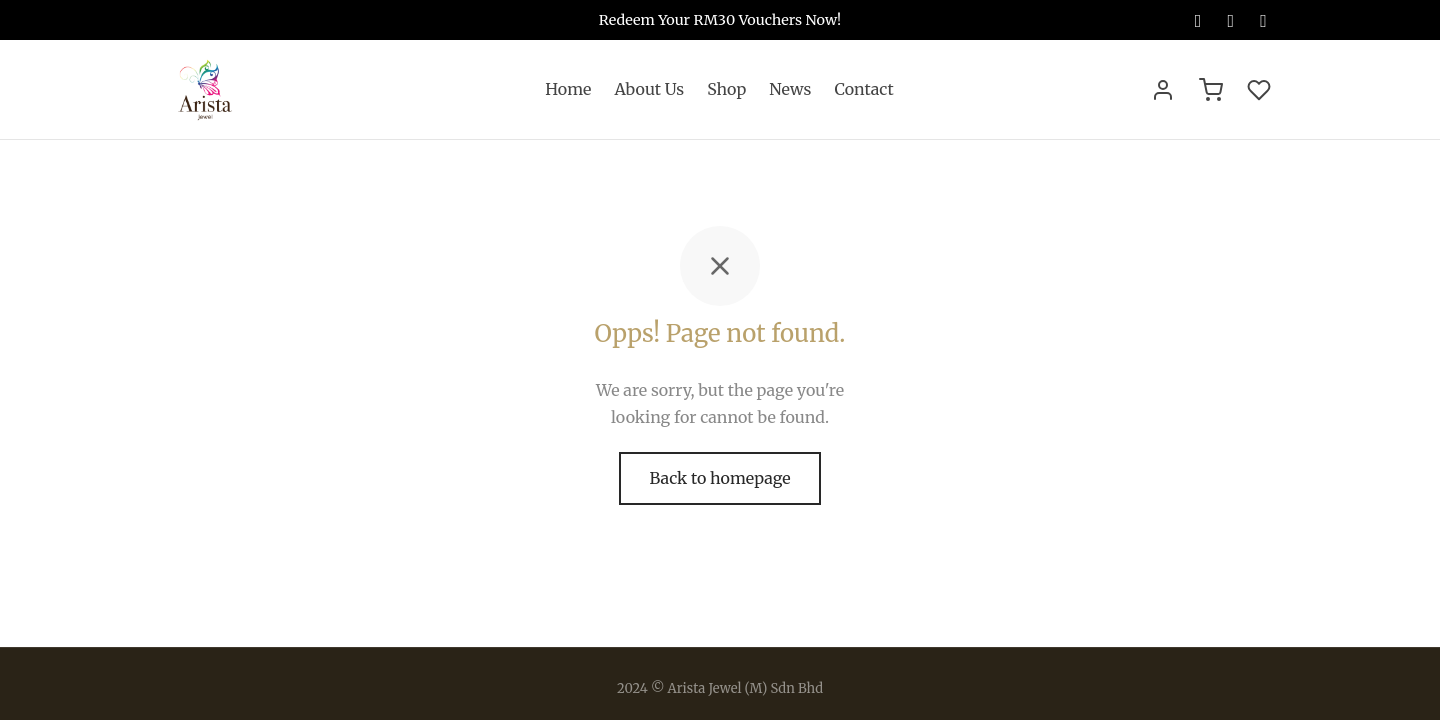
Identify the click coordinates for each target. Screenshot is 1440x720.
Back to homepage (719, 478)
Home (568, 89)
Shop (726, 89)
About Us (649, 89)
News (790, 89)
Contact (863, 89)
